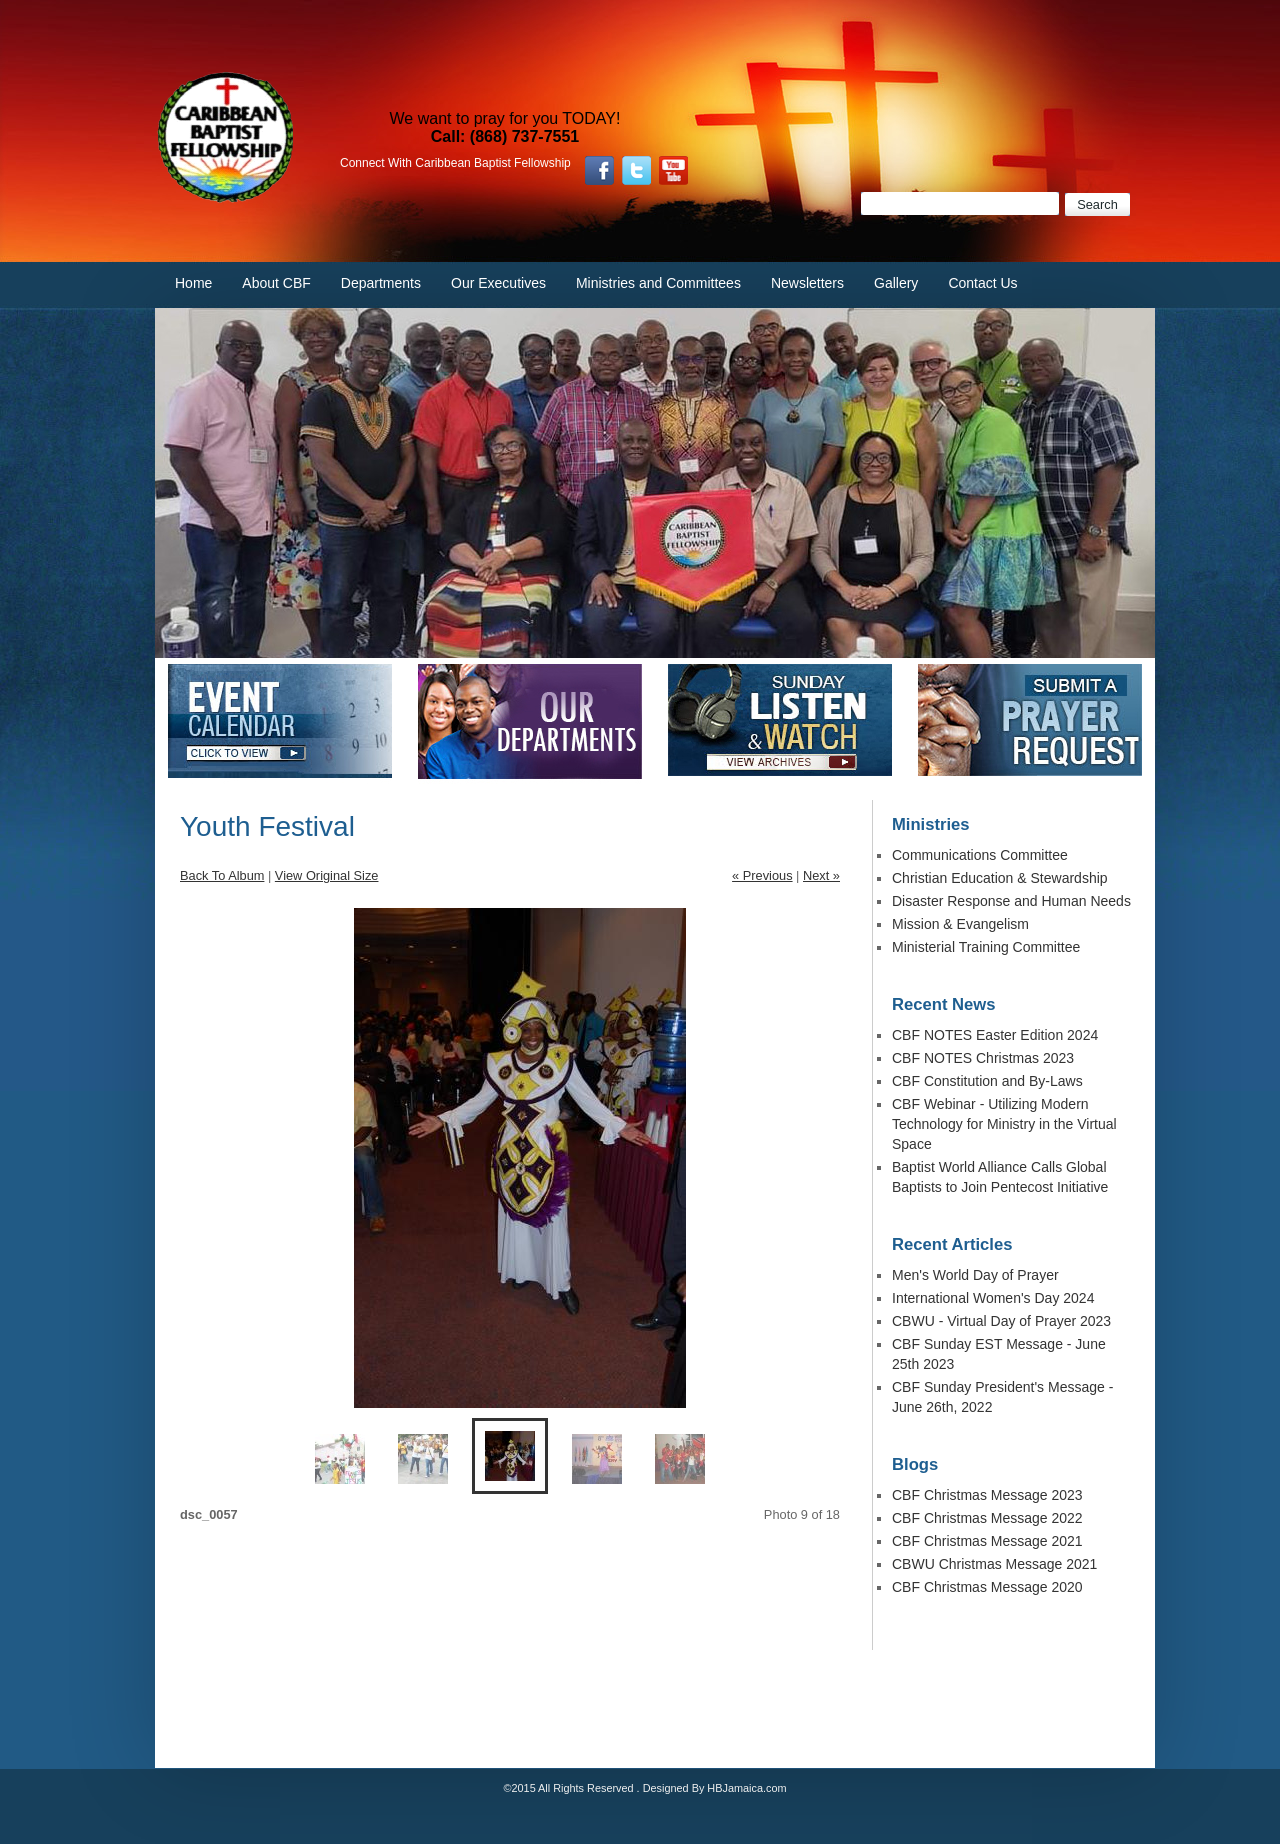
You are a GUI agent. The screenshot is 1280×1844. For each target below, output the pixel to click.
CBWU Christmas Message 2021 (994, 1564)
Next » (821, 875)
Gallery (896, 283)
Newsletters (807, 283)
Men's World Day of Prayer (975, 1275)
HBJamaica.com (746, 1788)
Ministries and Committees (658, 283)
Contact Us (982, 283)
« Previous (762, 875)
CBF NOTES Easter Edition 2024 (995, 1035)
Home (193, 283)
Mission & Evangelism (960, 924)
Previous (427, 1148)
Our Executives (498, 283)
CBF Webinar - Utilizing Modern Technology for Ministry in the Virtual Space (1004, 1124)
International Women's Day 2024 (993, 1298)
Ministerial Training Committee (986, 947)
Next (593, 1148)
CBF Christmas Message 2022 (987, 1518)
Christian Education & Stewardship (1000, 878)
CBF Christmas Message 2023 (987, 1495)
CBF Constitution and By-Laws (987, 1081)
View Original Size (327, 875)
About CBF (276, 283)
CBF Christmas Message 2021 (987, 1541)
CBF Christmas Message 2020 (987, 1587)
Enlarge (658, 1377)
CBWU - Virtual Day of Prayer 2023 (1001, 1321)
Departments (381, 283)
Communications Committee (980, 855)
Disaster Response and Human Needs (1011, 901)
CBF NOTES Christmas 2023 (983, 1058)
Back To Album (222, 875)
